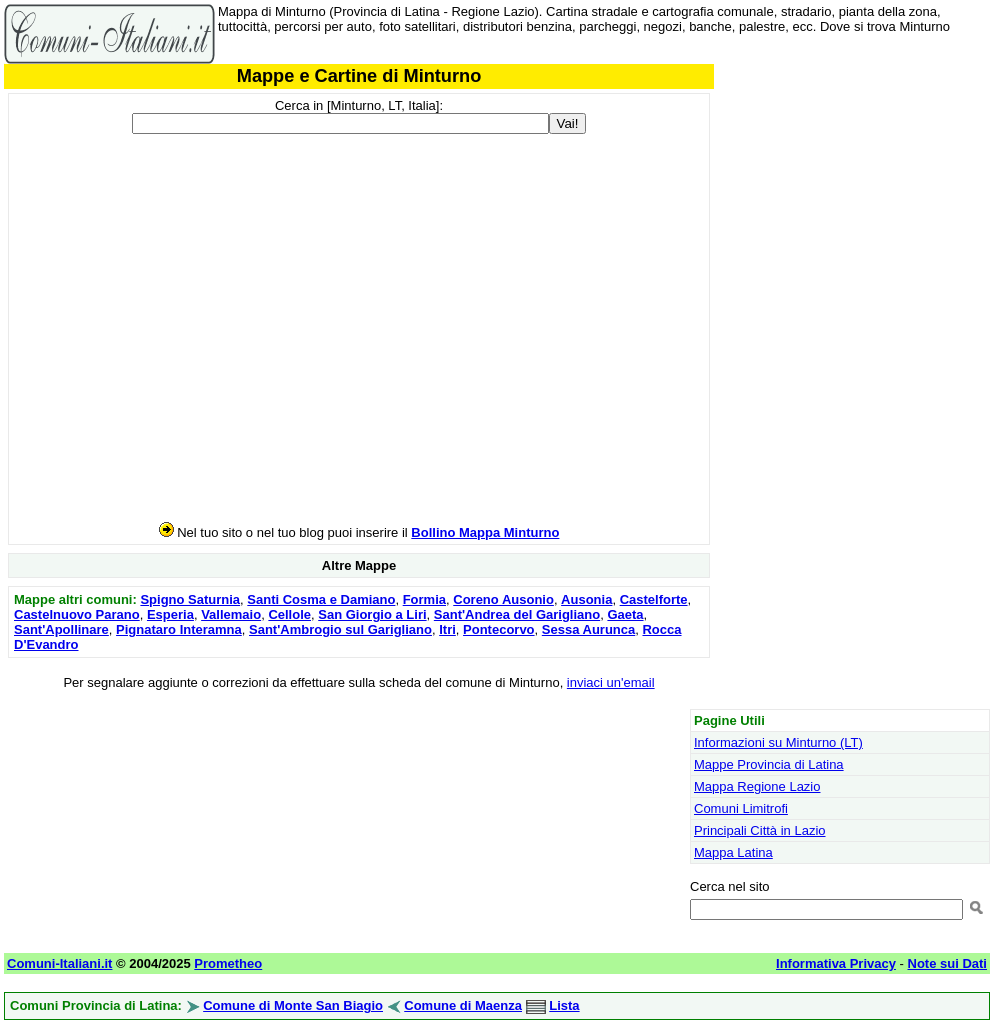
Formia (424, 599)
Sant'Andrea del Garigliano (517, 614)
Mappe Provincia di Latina (769, 764)
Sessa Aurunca (588, 629)
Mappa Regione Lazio (757, 786)
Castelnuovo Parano (77, 614)
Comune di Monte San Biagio (293, 1005)
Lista (564, 1005)
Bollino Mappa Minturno (485, 532)
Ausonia (586, 599)
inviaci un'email (611, 682)
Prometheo (228, 963)
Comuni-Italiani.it (59, 963)
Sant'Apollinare (61, 629)
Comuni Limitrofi (741, 808)
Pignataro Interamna (179, 629)
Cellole (289, 614)
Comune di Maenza (463, 1005)
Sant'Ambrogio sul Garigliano (340, 629)
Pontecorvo (499, 629)
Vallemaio (231, 614)
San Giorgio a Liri (372, 614)
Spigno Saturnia (190, 599)
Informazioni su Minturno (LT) (778, 742)
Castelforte (654, 599)
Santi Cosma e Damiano (321, 599)
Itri (447, 629)
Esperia (170, 614)
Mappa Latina (733, 852)
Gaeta (625, 614)
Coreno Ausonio (503, 599)
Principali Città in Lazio (760, 830)
